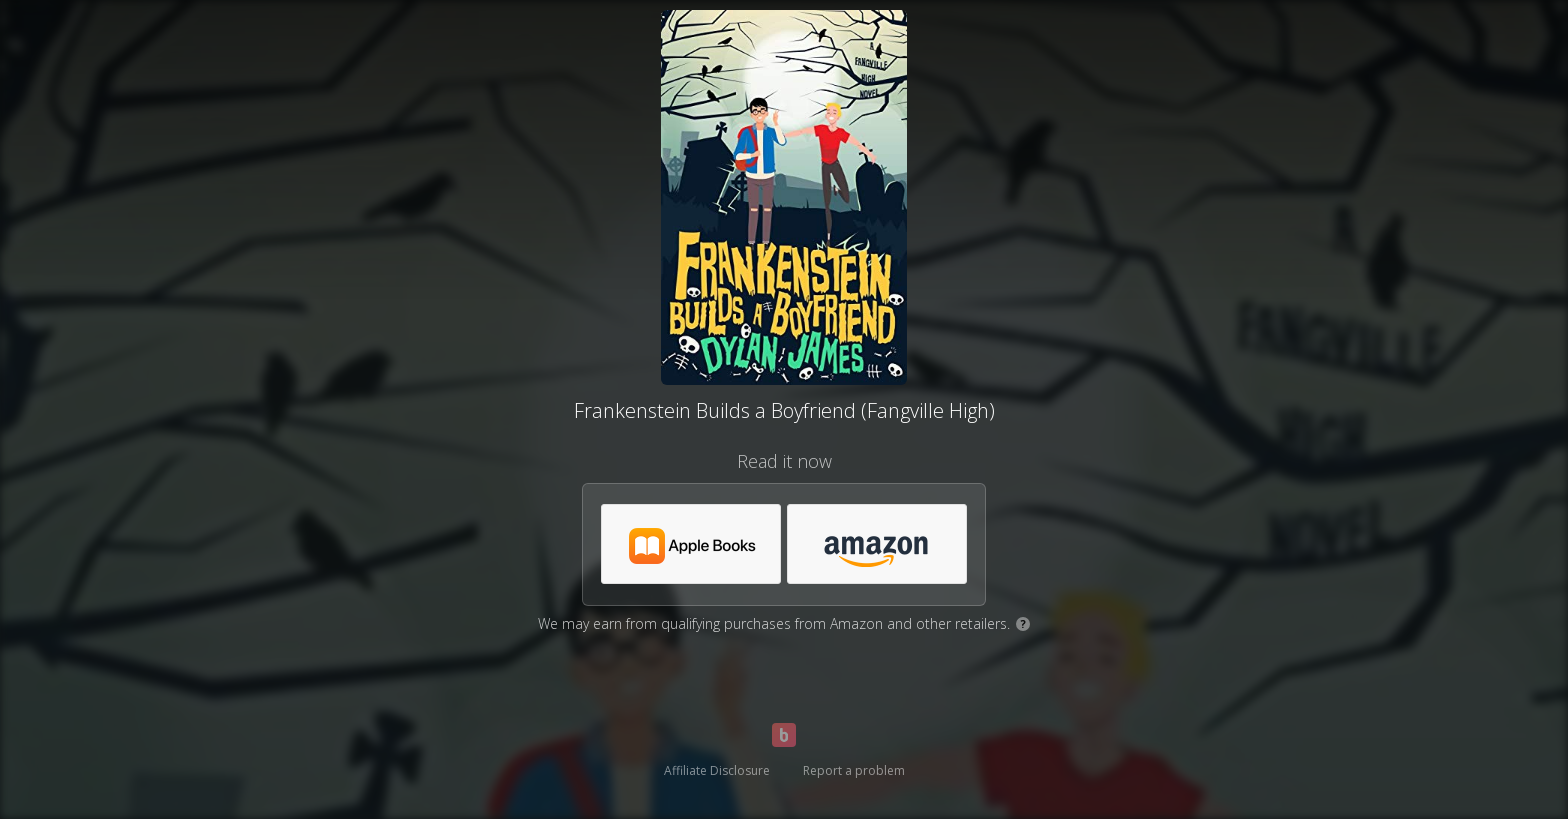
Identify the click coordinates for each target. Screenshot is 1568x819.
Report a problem (854, 770)
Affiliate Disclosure (717, 770)
